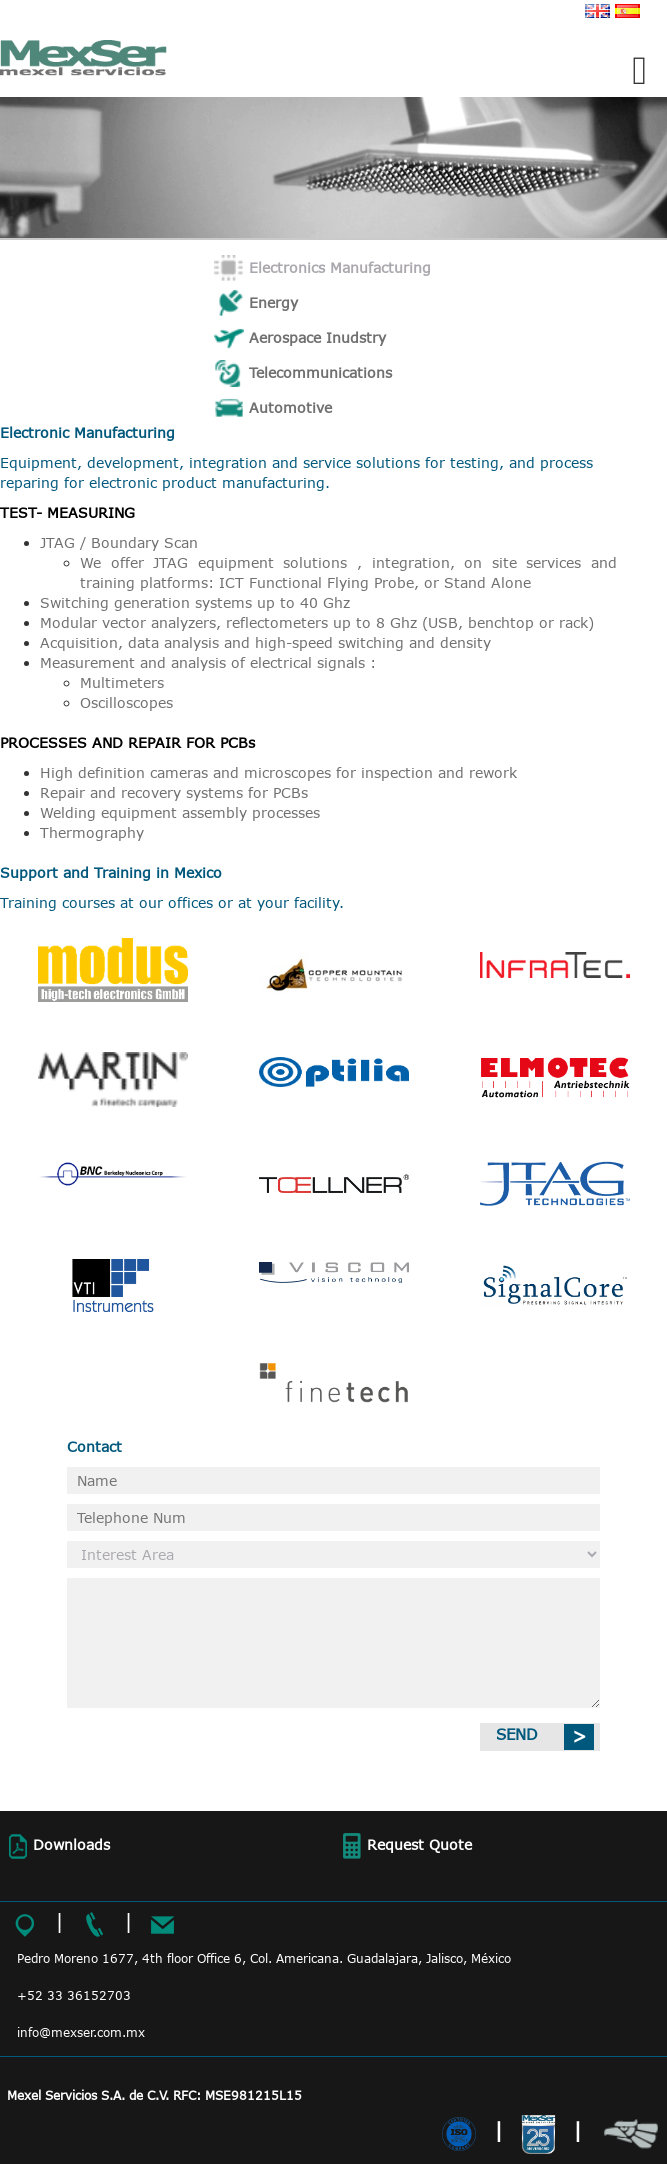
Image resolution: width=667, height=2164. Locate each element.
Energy (273, 302)
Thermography (92, 832)
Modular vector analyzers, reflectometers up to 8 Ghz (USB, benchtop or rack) (317, 622)
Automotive (290, 407)
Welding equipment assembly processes (180, 812)
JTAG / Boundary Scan (119, 542)
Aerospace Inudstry (317, 337)
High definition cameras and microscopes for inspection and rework (278, 772)
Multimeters (122, 682)
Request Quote (404, 1846)
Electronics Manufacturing (340, 267)
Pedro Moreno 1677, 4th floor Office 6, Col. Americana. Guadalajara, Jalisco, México (264, 1958)
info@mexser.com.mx (81, 2032)
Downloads (56, 1846)
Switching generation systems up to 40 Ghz (195, 602)
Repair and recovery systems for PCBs (174, 792)
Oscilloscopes (126, 702)
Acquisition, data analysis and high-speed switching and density (265, 642)
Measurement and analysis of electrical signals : (208, 662)
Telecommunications (320, 372)
